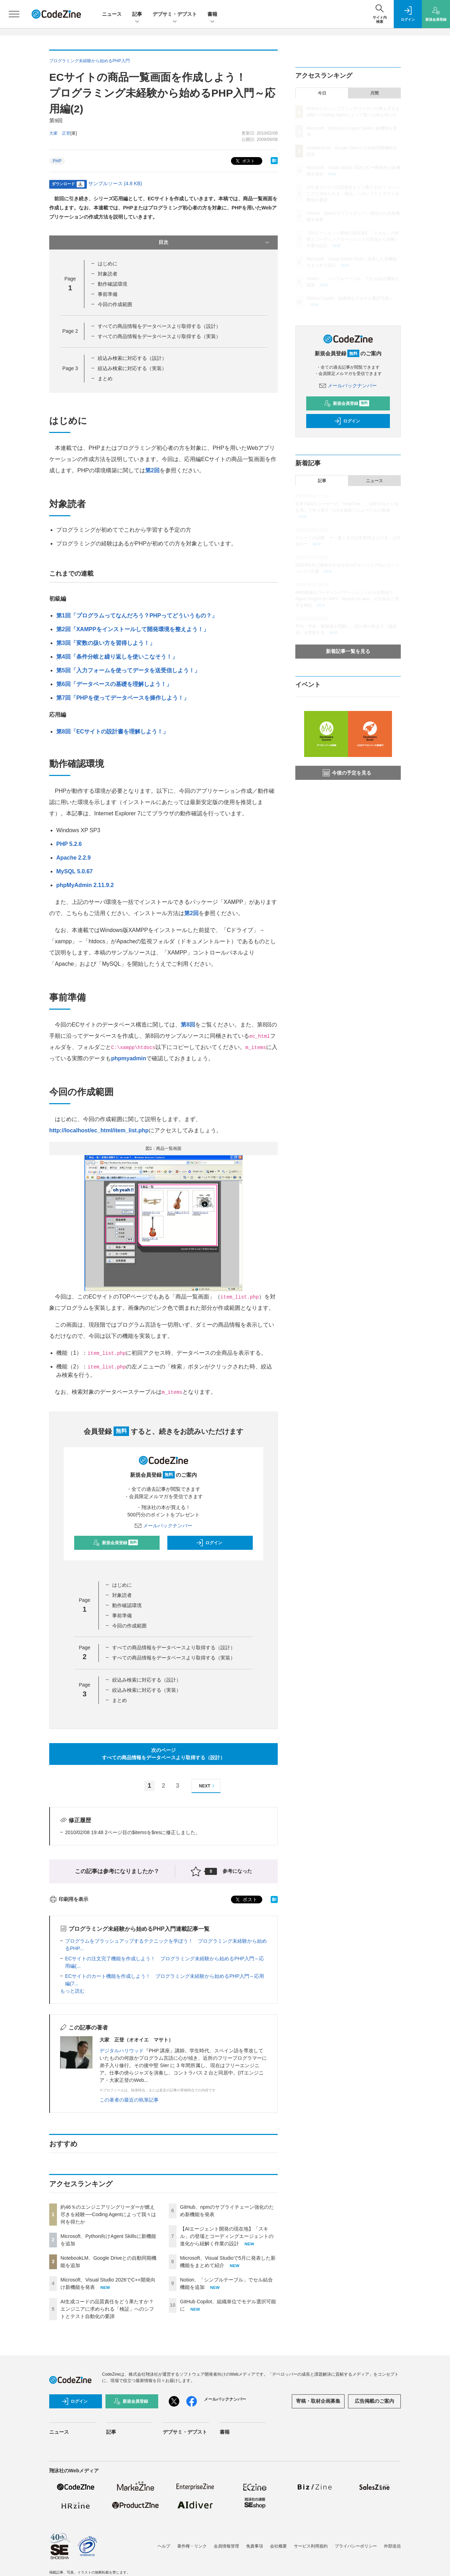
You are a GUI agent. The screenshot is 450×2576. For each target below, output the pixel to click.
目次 (215, 242)
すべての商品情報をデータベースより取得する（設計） (159, 326)
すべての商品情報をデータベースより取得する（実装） (159, 336)
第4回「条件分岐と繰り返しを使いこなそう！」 (117, 657)
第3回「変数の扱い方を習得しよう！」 (105, 643)
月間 (374, 93)
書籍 (212, 14)
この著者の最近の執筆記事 (129, 2100)
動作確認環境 (112, 284)
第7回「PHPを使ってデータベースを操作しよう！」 (122, 698)
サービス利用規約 (311, 2546)
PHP (57, 160)
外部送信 (392, 2546)
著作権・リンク (192, 2546)
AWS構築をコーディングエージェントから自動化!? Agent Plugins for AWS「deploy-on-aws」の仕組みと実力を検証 (347, 599)
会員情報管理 (226, 2546)
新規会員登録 (115, 1542)
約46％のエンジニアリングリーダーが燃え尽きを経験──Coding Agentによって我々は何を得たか (108, 2214)
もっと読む (72, 1991)
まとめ (105, 378)
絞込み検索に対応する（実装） (132, 368)
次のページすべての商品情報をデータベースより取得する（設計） (163, 1753)
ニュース (112, 14)
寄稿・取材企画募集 (318, 2401)
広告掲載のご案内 (374, 2401)
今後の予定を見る (347, 772)
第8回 (188, 1025)
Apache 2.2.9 (73, 858)
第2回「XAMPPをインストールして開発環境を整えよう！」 (132, 629)
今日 (322, 93)
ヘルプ (164, 2546)
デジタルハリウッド (121, 2050)
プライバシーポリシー (356, 2546)
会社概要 (278, 2546)
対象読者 (107, 274)
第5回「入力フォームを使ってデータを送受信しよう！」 (128, 670)
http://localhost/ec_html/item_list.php (99, 1130)
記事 (137, 14)
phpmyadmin (128, 1058)
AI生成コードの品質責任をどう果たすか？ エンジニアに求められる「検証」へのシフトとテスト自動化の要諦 (107, 2309)
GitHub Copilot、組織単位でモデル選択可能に (350, 298)
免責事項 (254, 2546)
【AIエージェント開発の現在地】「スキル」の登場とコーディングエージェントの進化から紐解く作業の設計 (227, 2236)
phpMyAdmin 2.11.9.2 (85, 885)
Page (70, 331)
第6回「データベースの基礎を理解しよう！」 (114, 684)
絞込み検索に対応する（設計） (132, 358)
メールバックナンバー (163, 1525)
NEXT (207, 1786)
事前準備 (107, 294)
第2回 (152, 470)
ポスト (244, 161)
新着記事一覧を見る (348, 651)
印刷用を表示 (68, 1899)
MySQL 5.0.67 (74, 871)
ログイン (209, 1542)
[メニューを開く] (14, 14)
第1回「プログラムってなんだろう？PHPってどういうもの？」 (136, 616)
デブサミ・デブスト (175, 14)
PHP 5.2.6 (69, 844)
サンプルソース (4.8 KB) (115, 183)
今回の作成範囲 (115, 304)
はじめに (107, 263)
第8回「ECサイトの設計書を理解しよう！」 (112, 731)
